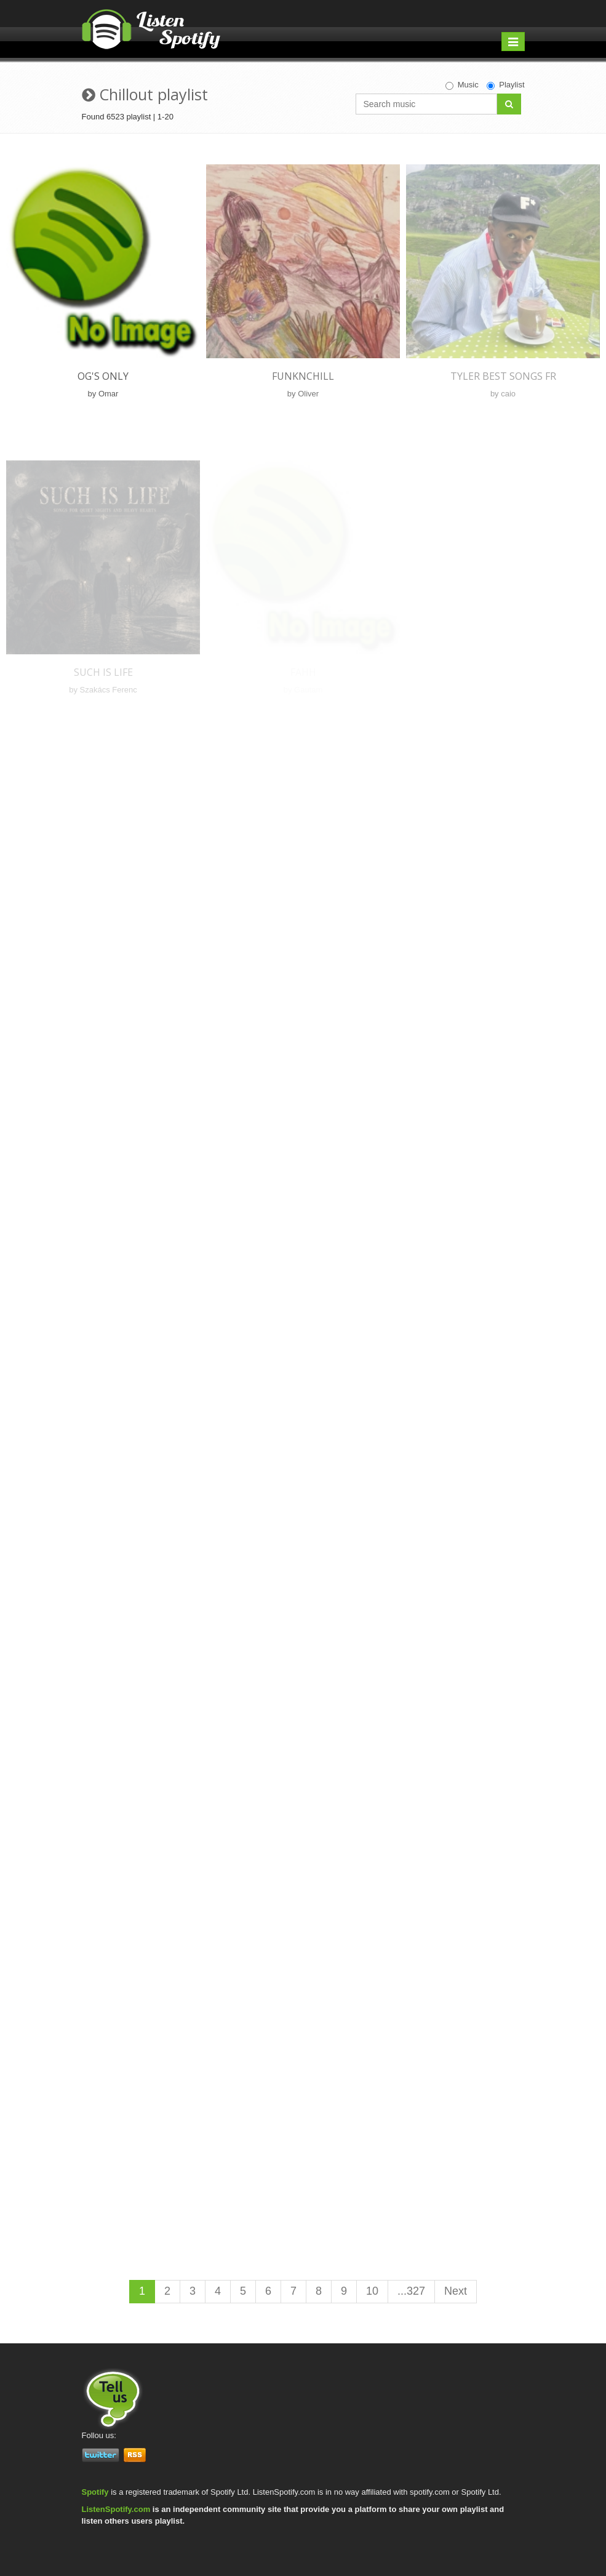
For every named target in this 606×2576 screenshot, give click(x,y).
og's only (103, 376)
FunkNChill (303, 376)
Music (462, 85)
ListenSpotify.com (116, 2509)
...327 (411, 2291)
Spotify (95, 2492)
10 (372, 2291)
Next (455, 2291)
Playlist (505, 85)
